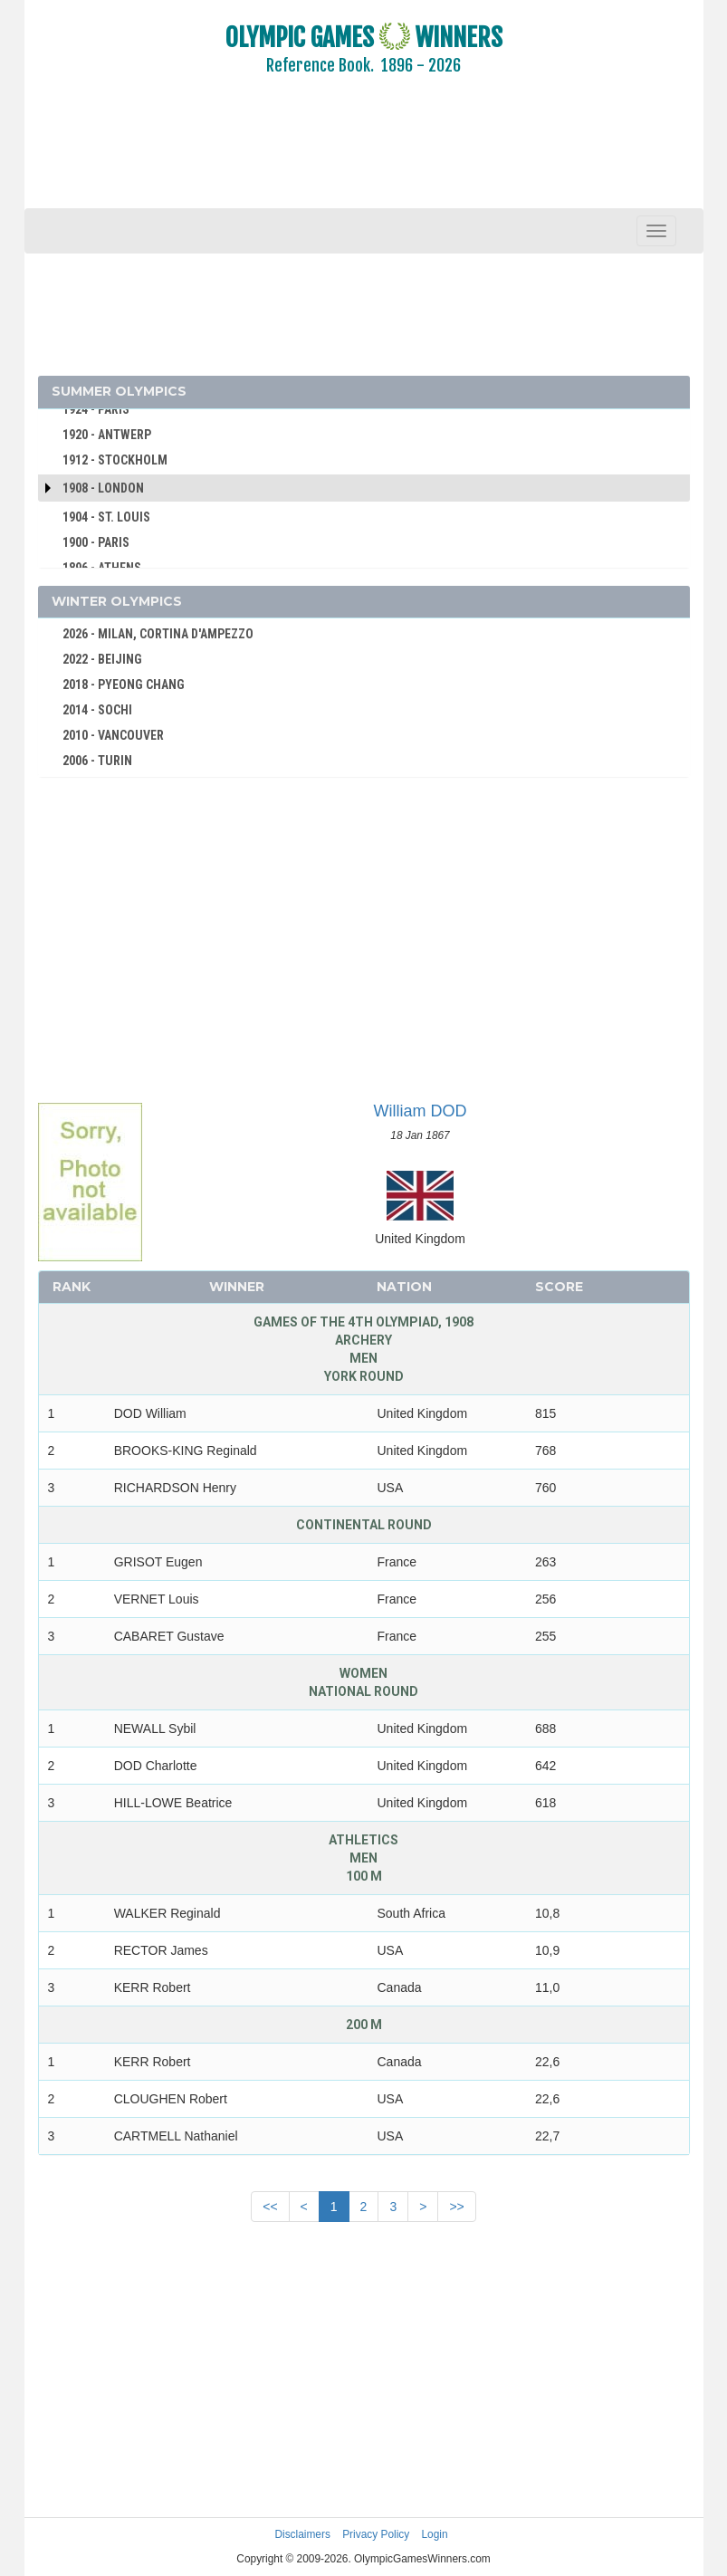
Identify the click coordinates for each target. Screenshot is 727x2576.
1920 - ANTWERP (106, 434)
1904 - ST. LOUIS (106, 517)
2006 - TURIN (97, 760)
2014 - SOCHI (97, 710)
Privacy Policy (375, 2534)
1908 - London (103, 488)
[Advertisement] (364, 154)
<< (270, 2206)
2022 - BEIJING (102, 659)
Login (435, 2534)
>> (456, 2206)
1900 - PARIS (95, 542)
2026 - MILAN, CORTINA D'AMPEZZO (157, 634)
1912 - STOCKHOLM (114, 460)
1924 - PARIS (95, 409)
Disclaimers (302, 2534)
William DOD (420, 1111)
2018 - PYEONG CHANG (123, 684)
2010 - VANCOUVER (113, 735)
